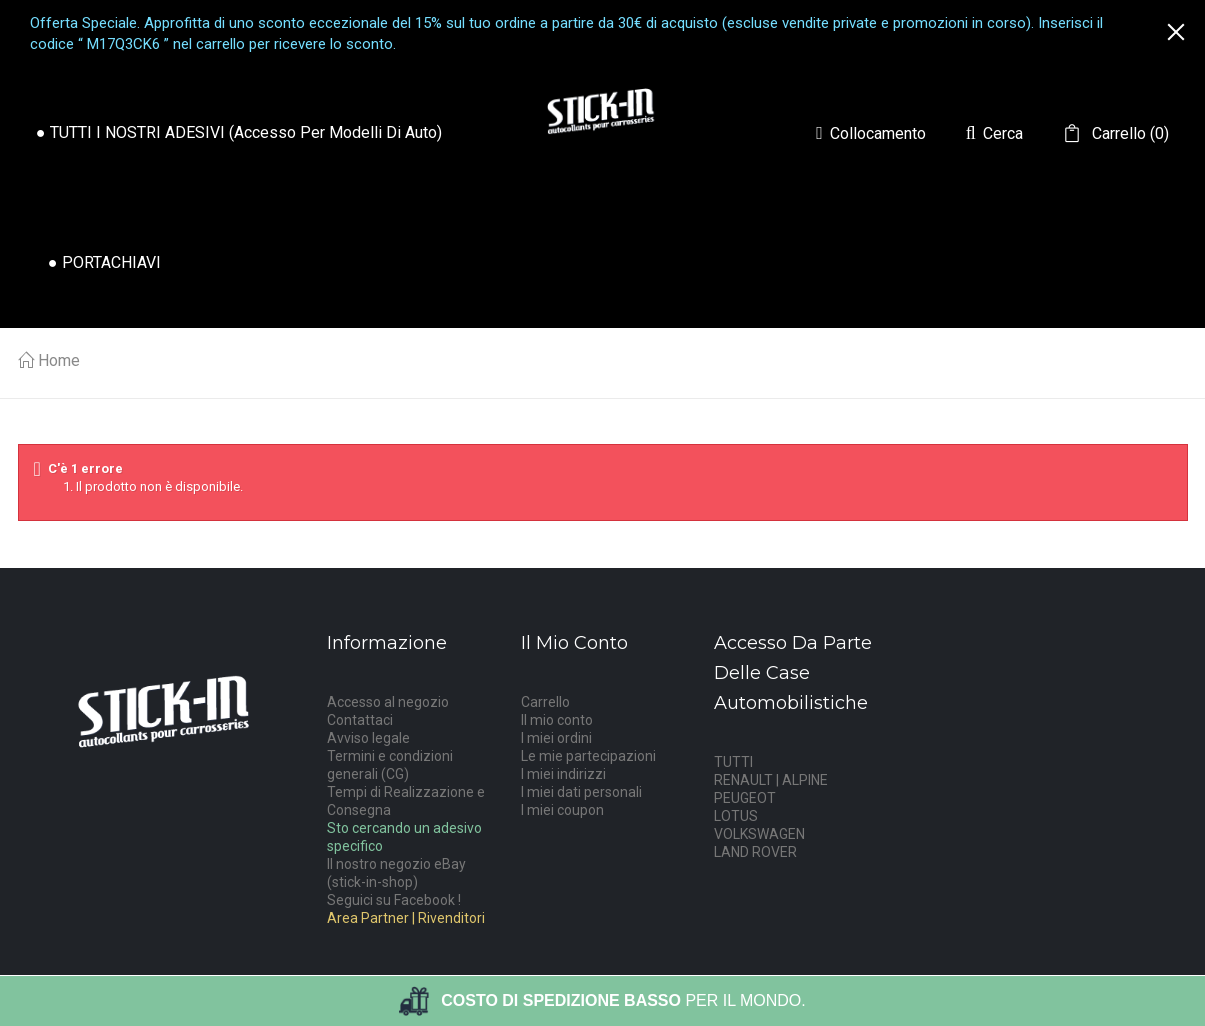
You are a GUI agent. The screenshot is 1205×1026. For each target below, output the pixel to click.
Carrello (545, 702)
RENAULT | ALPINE (771, 780)
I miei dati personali (581, 792)
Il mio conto (557, 720)
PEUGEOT (745, 798)
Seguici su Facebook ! (394, 900)
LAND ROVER (755, 852)
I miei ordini (556, 738)
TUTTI (733, 762)
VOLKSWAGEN (759, 834)
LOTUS (736, 816)
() (1128, 134)
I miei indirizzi (563, 774)
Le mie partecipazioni (588, 756)
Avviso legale (368, 738)
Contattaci (360, 720)
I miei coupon (562, 810)
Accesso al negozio (388, 702)
